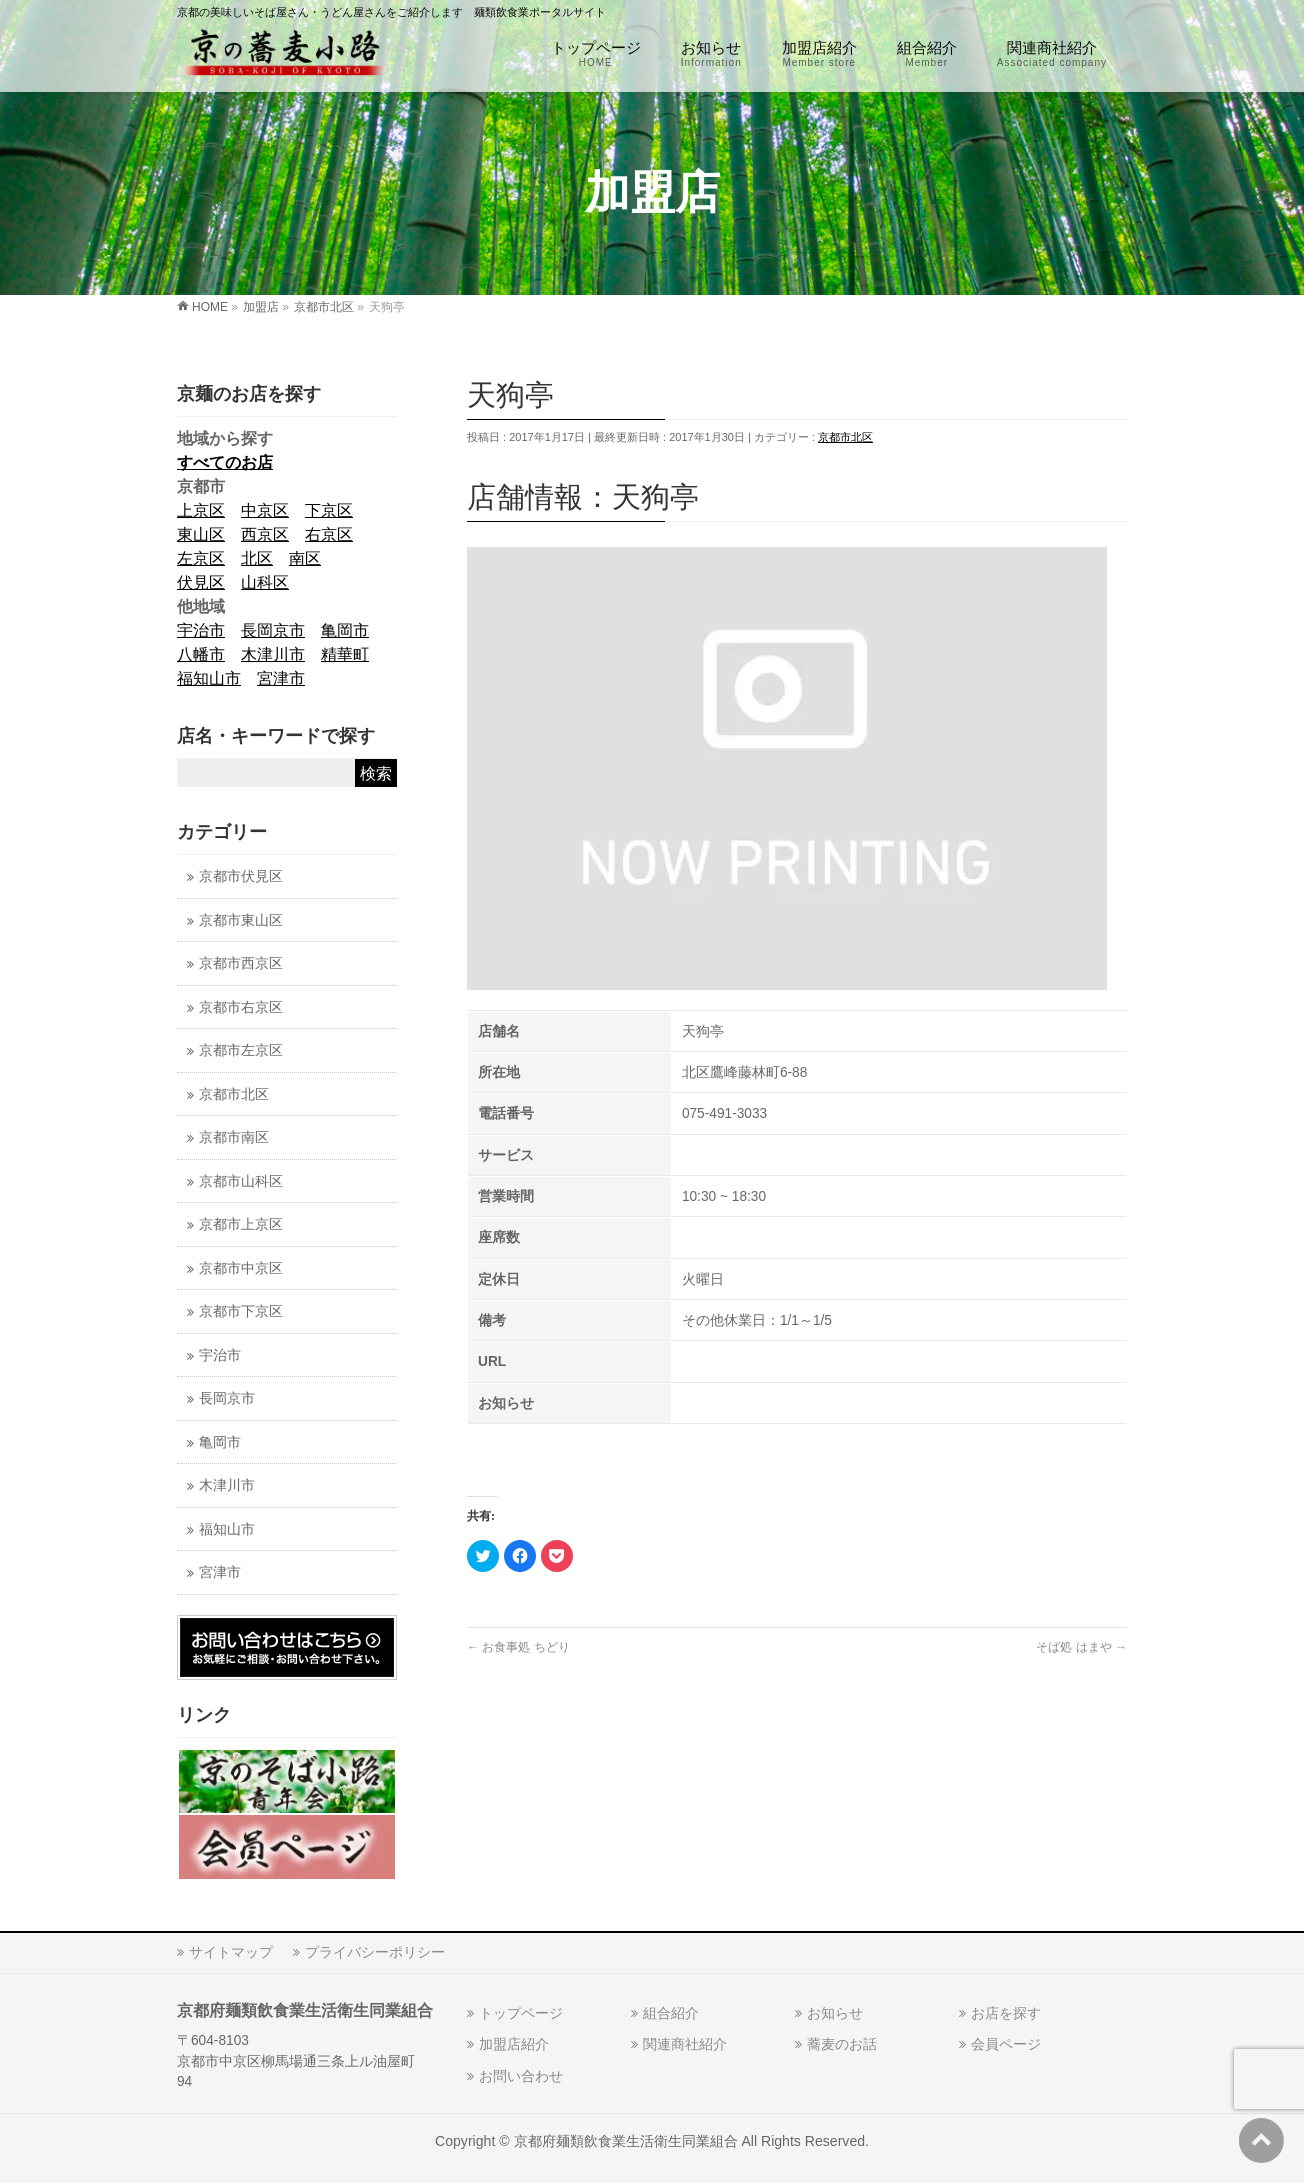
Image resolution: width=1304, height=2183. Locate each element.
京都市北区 (845, 437)
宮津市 (281, 678)
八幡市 (201, 654)
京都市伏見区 (241, 876)
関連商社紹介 (685, 2044)
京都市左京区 (241, 1050)
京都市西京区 (241, 963)
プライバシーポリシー (375, 1952)
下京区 (329, 510)
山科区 (265, 582)
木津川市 (273, 654)
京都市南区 (234, 1137)
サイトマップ (231, 1952)
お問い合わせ (521, 2076)
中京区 (265, 510)
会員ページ (1006, 2044)
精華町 (345, 654)
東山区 (201, 534)
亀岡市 (345, 630)
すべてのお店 (225, 462)
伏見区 (201, 582)
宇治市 (201, 630)
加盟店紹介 (514, 2044)
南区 (305, 558)
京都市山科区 (241, 1181)
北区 (257, 558)
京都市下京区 (241, 1311)
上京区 (201, 510)
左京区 (201, 558)
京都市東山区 (241, 920)
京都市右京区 (241, 1007)
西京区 (265, 534)
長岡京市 (273, 630)
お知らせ (835, 2013)
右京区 (329, 534)
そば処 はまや (1081, 1647)
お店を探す (1006, 2013)
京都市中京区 (241, 1268)
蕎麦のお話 (842, 2044)
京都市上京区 (241, 1224)
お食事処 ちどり (518, 1647)
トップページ (521, 2013)
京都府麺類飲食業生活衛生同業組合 (626, 2141)
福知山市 (209, 678)
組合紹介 (671, 2013)
